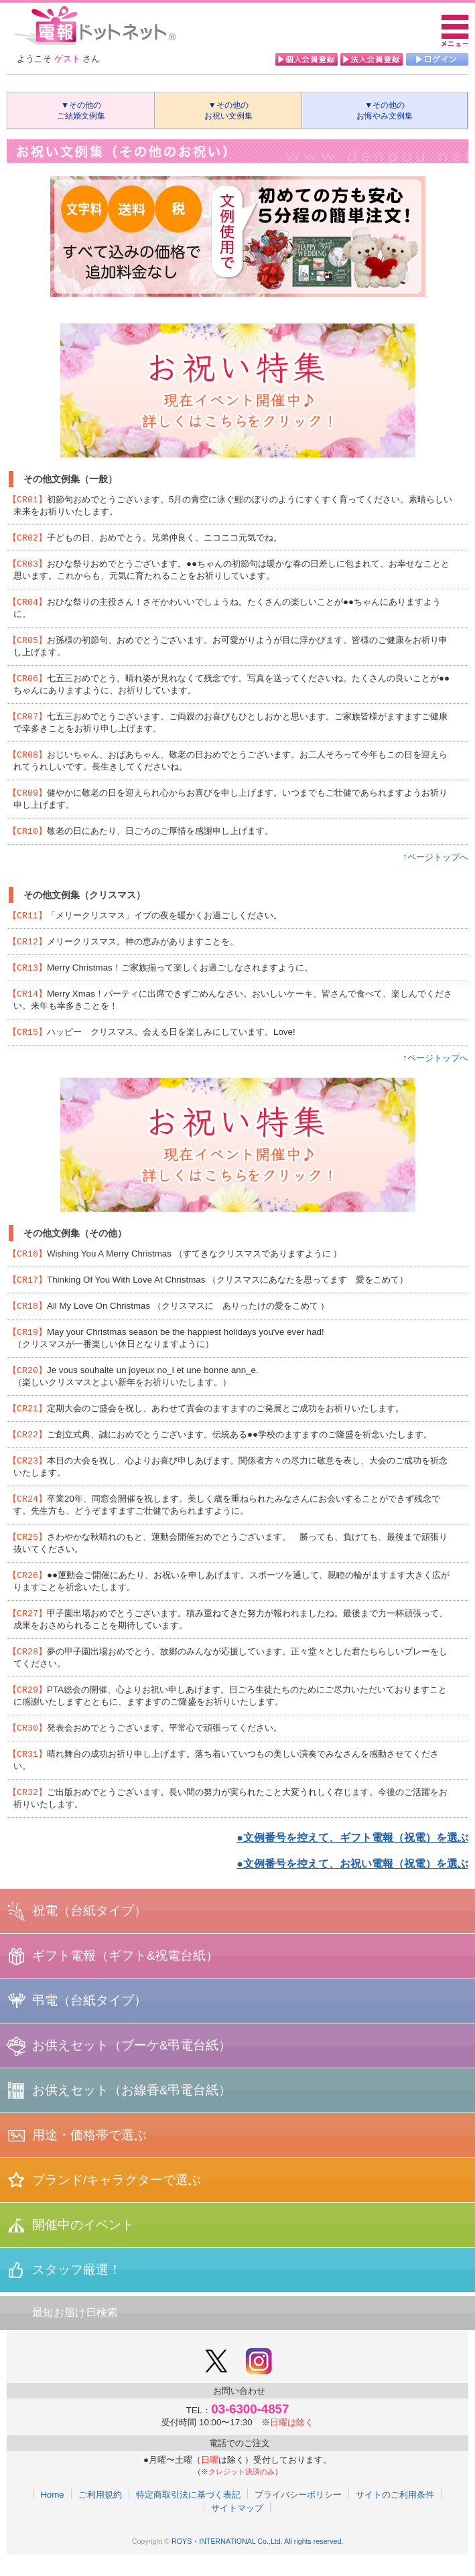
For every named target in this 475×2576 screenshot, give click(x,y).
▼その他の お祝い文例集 (230, 110)
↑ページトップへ (435, 864)
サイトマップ (237, 2529)
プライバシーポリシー (298, 2515)
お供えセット (131, 2067)
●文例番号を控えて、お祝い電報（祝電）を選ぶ (352, 1885)
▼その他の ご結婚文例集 (83, 110)
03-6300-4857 (250, 2430)
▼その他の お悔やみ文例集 (388, 110)
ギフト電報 (125, 1977)
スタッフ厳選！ (76, 2291)
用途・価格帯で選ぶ (89, 2156)
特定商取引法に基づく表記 (188, 2515)
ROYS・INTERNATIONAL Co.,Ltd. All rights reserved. (257, 2563)
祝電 (89, 1932)
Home (52, 2515)
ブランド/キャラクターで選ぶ (116, 2201)
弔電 (89, 2022)
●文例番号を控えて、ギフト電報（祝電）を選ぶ (352, 1859)
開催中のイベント (83, 2246)
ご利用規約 (100, 2515)
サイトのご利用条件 (395, 2515)
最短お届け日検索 (75, 2334)
